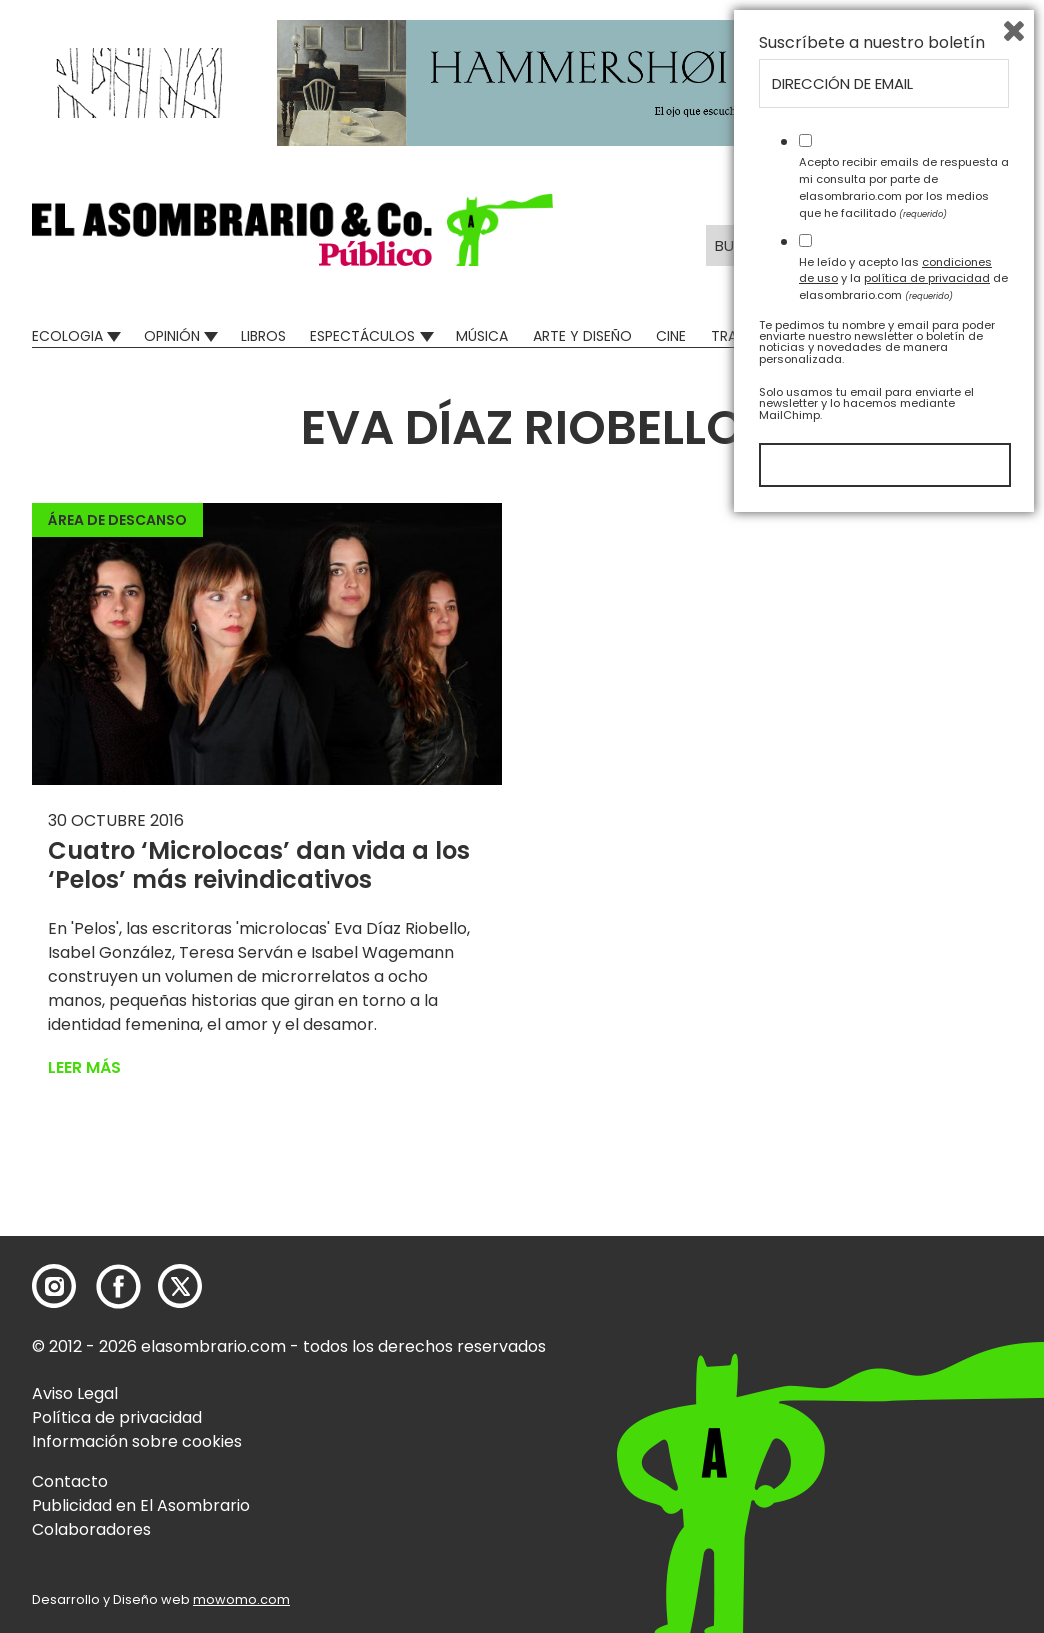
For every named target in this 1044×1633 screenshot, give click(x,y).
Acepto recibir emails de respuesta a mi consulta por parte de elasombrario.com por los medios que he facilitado (904, 1298)
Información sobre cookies (137, 1441)
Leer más (84, 1067)
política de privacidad (927, 1389)
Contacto (70, 1481)
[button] (292, 230)
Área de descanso (117, 520)
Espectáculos (362, 336)
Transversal (756, 336)
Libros (263, 336)
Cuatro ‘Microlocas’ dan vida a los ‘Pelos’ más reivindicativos (259, 865)
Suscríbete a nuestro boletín (872, 1154)
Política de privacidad (117, 1417)
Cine (671, 336)
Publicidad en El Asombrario (141, 1505)
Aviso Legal (75, 1393)
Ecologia (67, 336)
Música (482, 336)
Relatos (982, 336)
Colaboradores (91, 1529)
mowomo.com (241, 1599)
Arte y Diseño (582, 336)
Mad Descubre (876, 336)
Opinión (172, 336)
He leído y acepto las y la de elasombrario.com (903, 1389)
